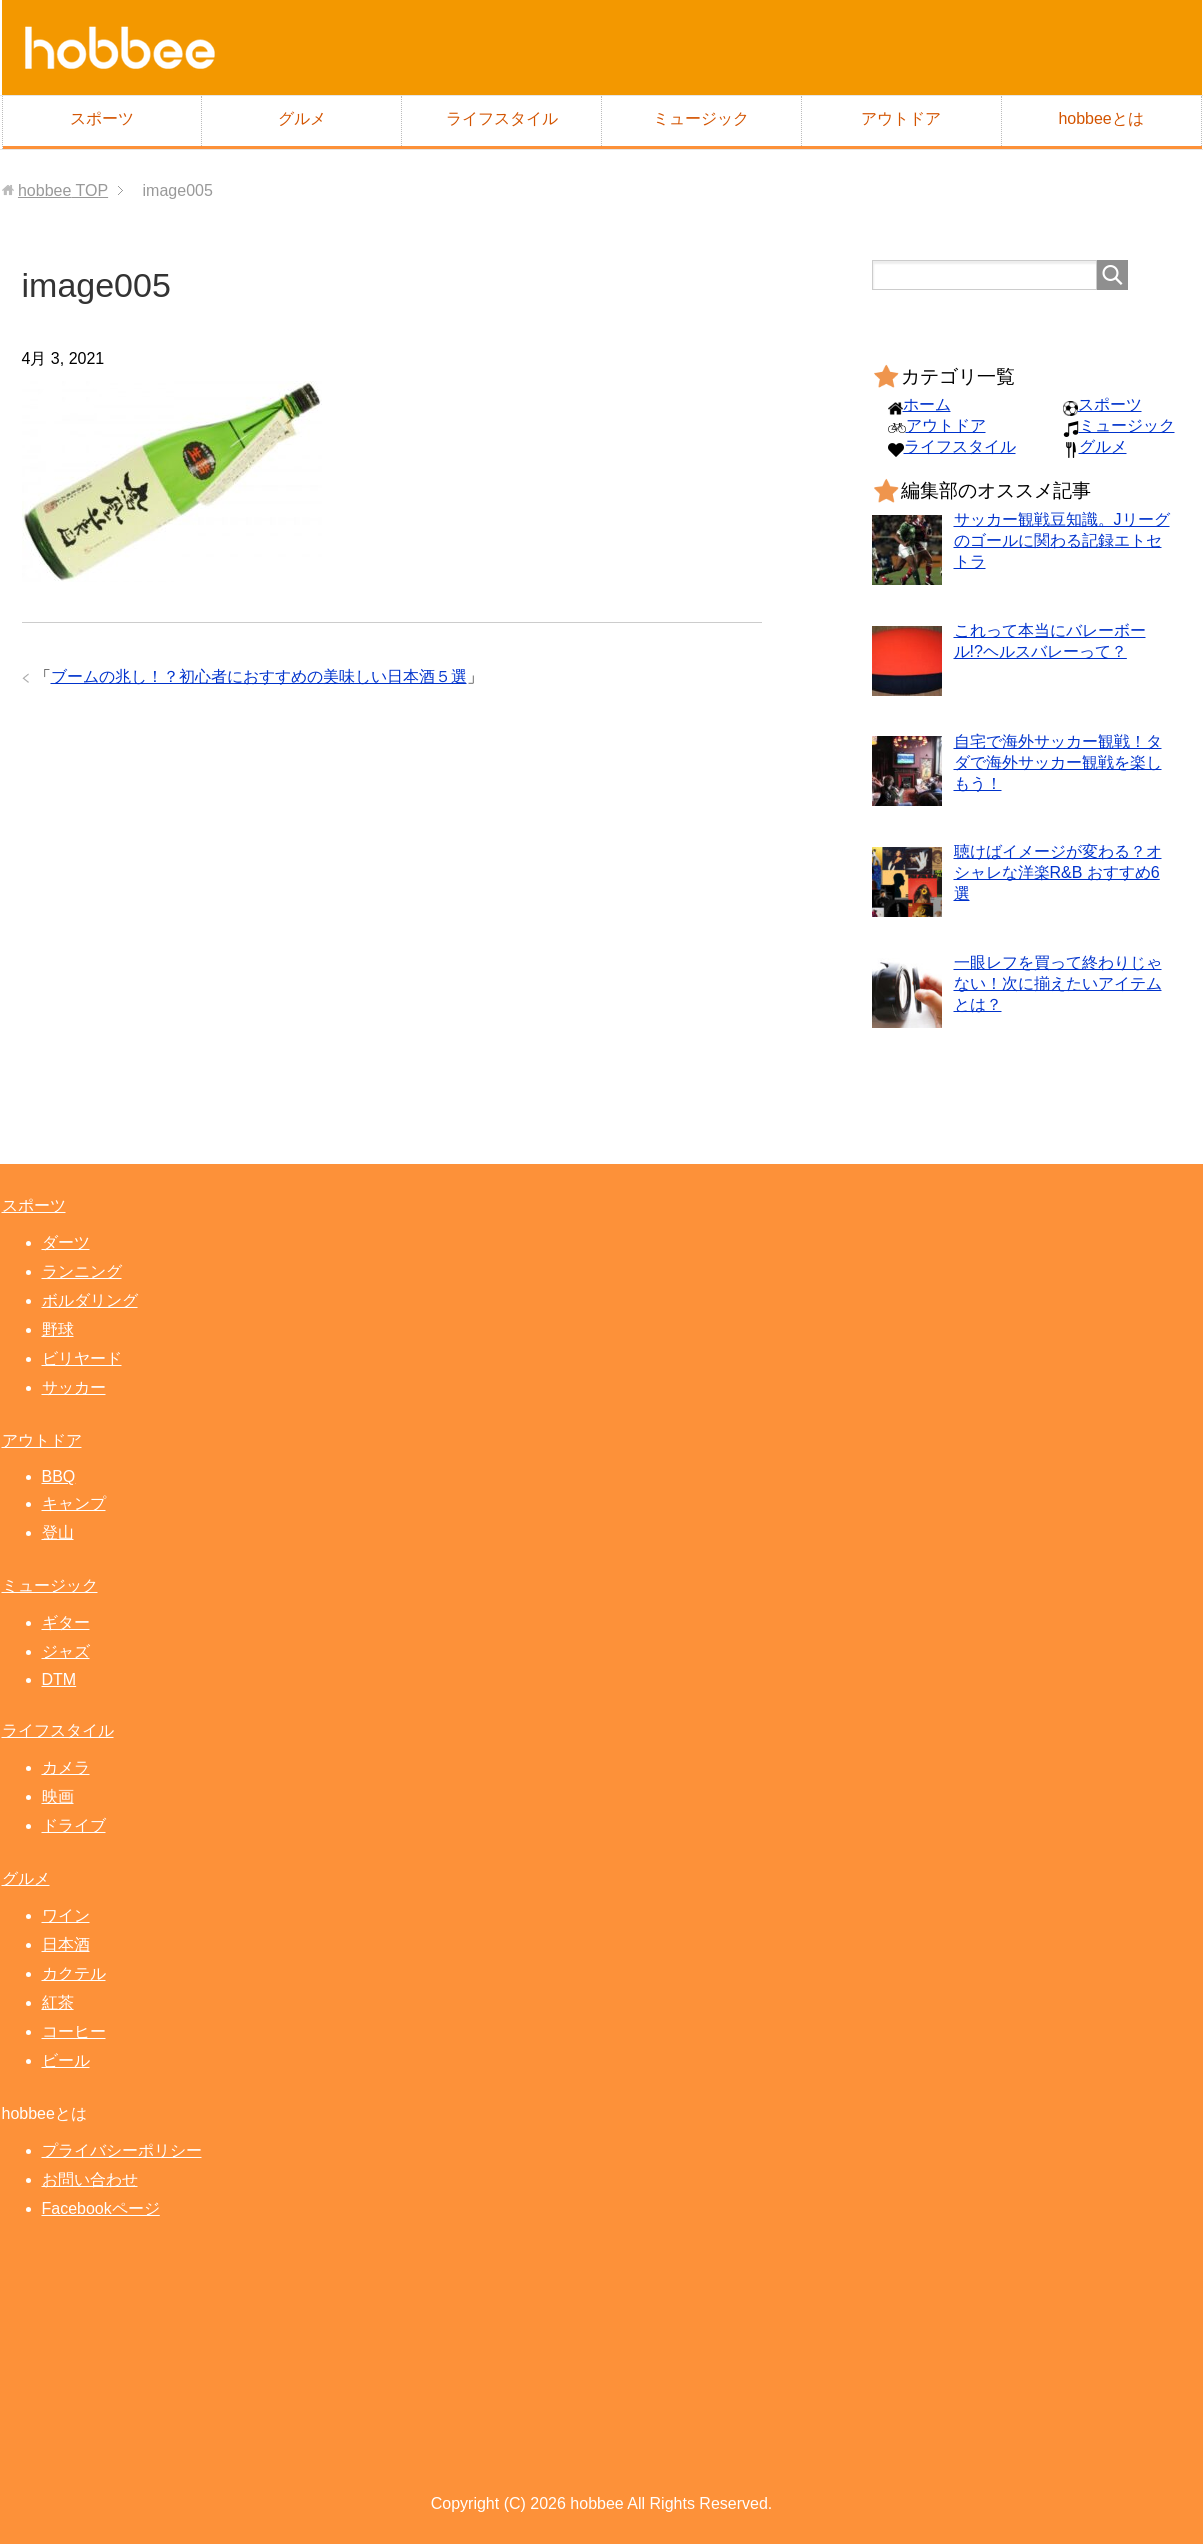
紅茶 (58, 2002)
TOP (63, 190)
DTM (59, 1679)
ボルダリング (90, 1300)
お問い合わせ (90, 2179)
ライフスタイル (502, 118)
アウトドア (901, 118)
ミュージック (701, 118)
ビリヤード (82, 1358)
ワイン (66, 1915)
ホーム (927, 404)
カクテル (74, 1973)
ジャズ (66, 1651)
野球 (58, 1329)
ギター (66, 1622)
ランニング (82, 1271)
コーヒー (74, 2031)
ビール (66, 2060)
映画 (58, 1796)
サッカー (74, 1387)
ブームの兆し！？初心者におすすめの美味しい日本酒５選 (259, 676)
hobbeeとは (1100, 118)
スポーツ (102, 118)
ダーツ (66, 1242)
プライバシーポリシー (122, 2150)
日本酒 (66, 1944)
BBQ (59, 1476)
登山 (58, 1532)
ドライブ (74, 1825)
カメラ (66, 1767)
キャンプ (74, 1503)
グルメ (302, 118)
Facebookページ (101, 2208)
